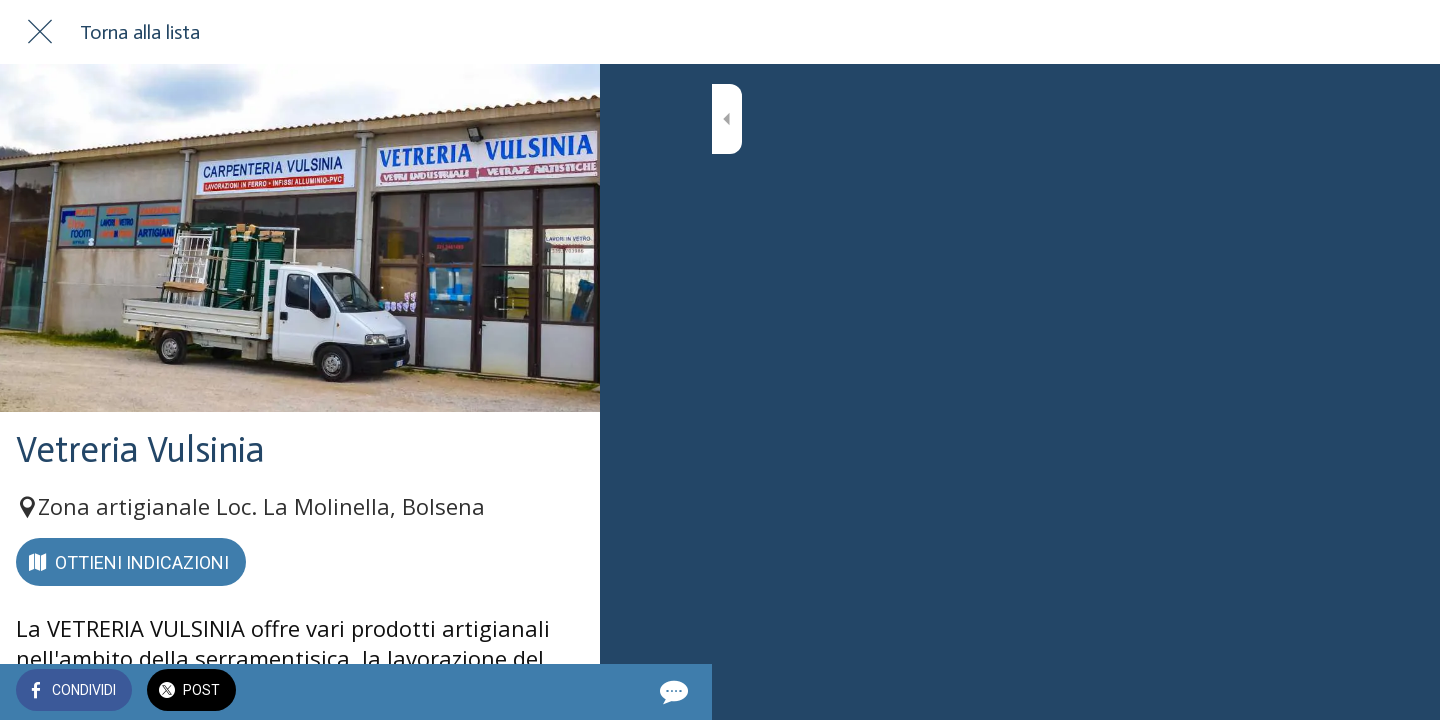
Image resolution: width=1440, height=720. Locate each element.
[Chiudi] (40, 32)
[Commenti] (560, 692)
